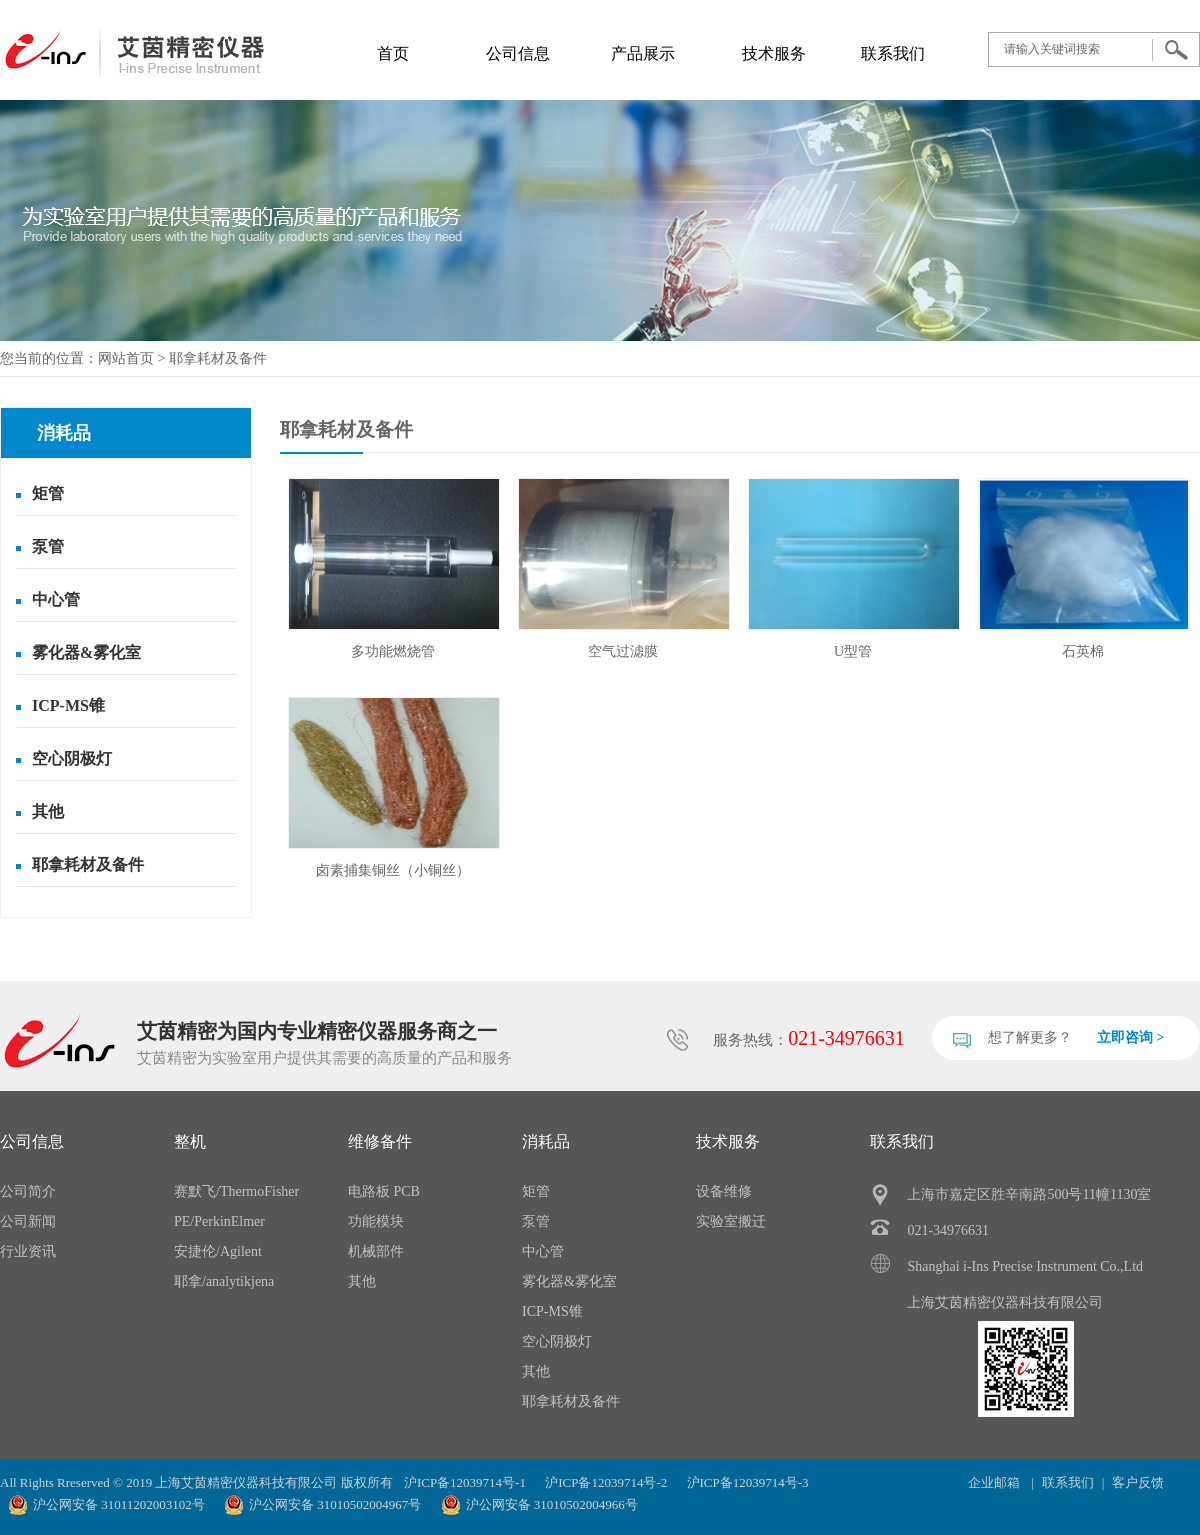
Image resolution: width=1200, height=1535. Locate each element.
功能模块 (376, 1221)
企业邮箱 (995, 1482)
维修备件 (380, 1141)
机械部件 (376, 1251)
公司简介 (28, 1191)
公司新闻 (28, 1221)
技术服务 (774, 53)
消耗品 (546, 1141)
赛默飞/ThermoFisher (236, 1191)
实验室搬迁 (731, 1221)
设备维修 (724, 1191)
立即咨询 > (1130, 1037)
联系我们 (893, 53)
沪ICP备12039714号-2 (606, 1482)
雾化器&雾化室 (86, 652)
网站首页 (126, 358)
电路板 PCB (384, 1191)
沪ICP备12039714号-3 (748, 1482)
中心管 (56, 599)
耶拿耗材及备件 (218, 358)
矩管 (48, 493)
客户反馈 (1138, 1482)
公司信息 (518, 53)
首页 (393, 53)
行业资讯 (28, 1251)
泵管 (48, 546)
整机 (190, 1141)
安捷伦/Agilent (218, 1251)
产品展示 (643, 53)
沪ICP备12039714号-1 (465, 1482)
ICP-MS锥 (68, 705)
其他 (48, 811)
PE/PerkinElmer (219, 1221)
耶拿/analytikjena (224, 1281)
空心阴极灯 (72, 758)
